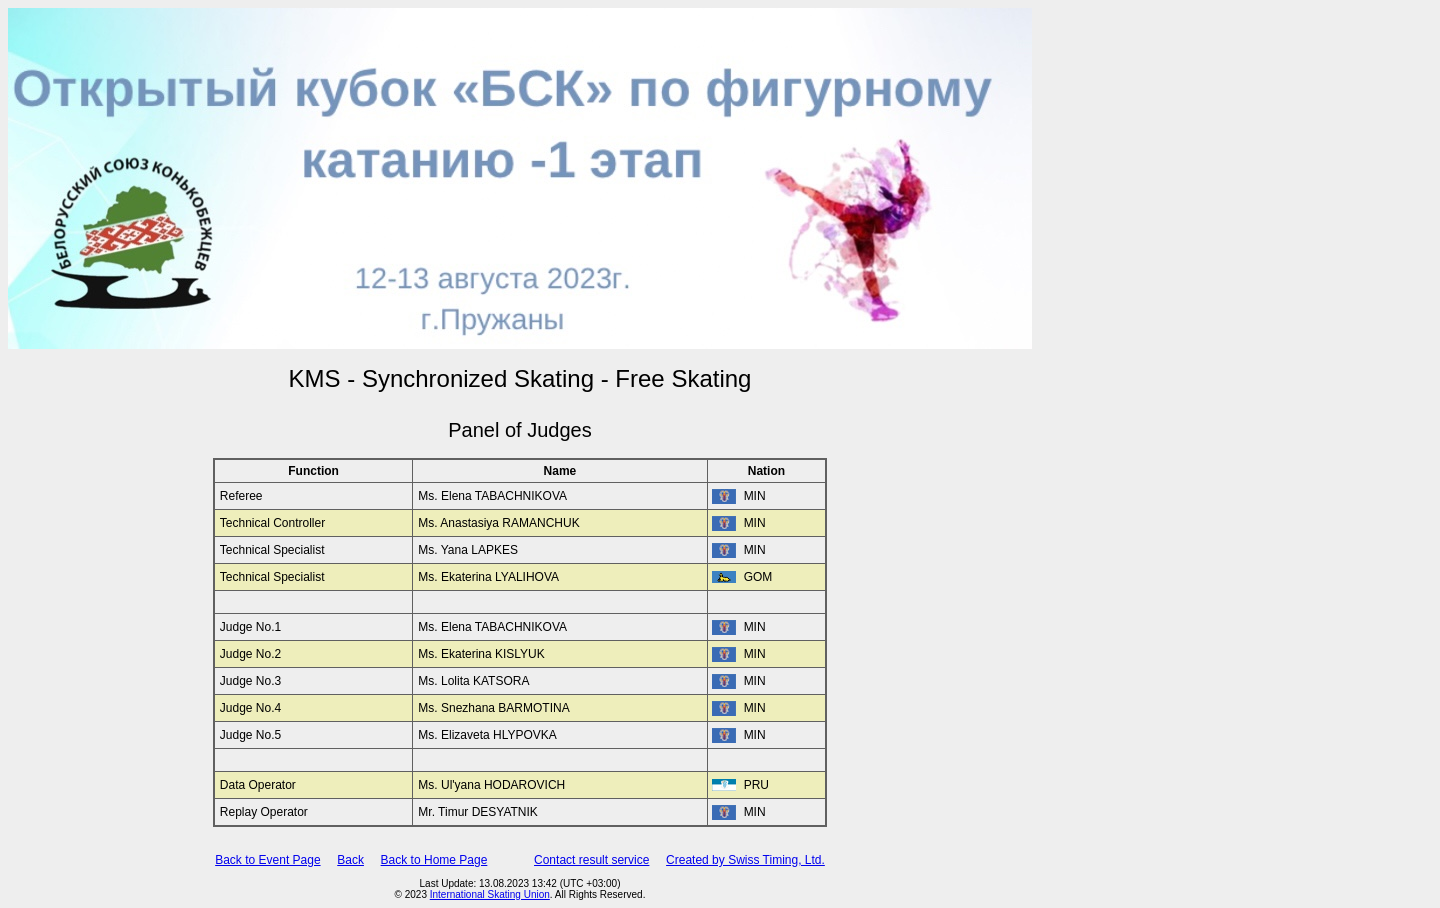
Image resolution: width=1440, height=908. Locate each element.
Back (350, 860)
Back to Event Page (267, 860)
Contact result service (591, 860)
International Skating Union (490, 894)
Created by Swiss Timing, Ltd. (745, 860)
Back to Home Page (434, 860)
